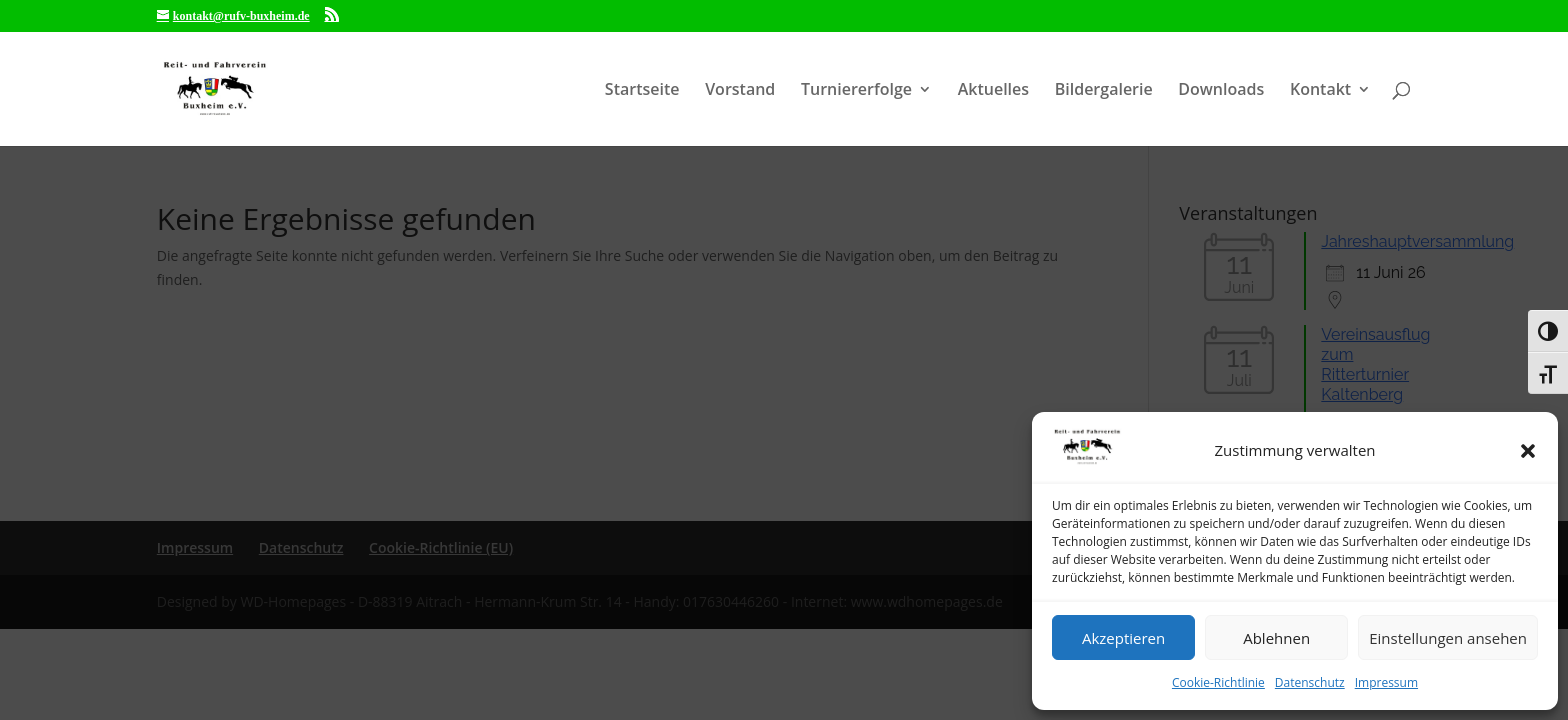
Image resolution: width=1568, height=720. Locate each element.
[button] (1528, 451)
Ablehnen (1276, 638)
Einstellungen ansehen (1448, 638)
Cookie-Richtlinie (1218, 682)
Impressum (1386, 682)
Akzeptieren (1123, 638)
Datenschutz (1310, 682)
